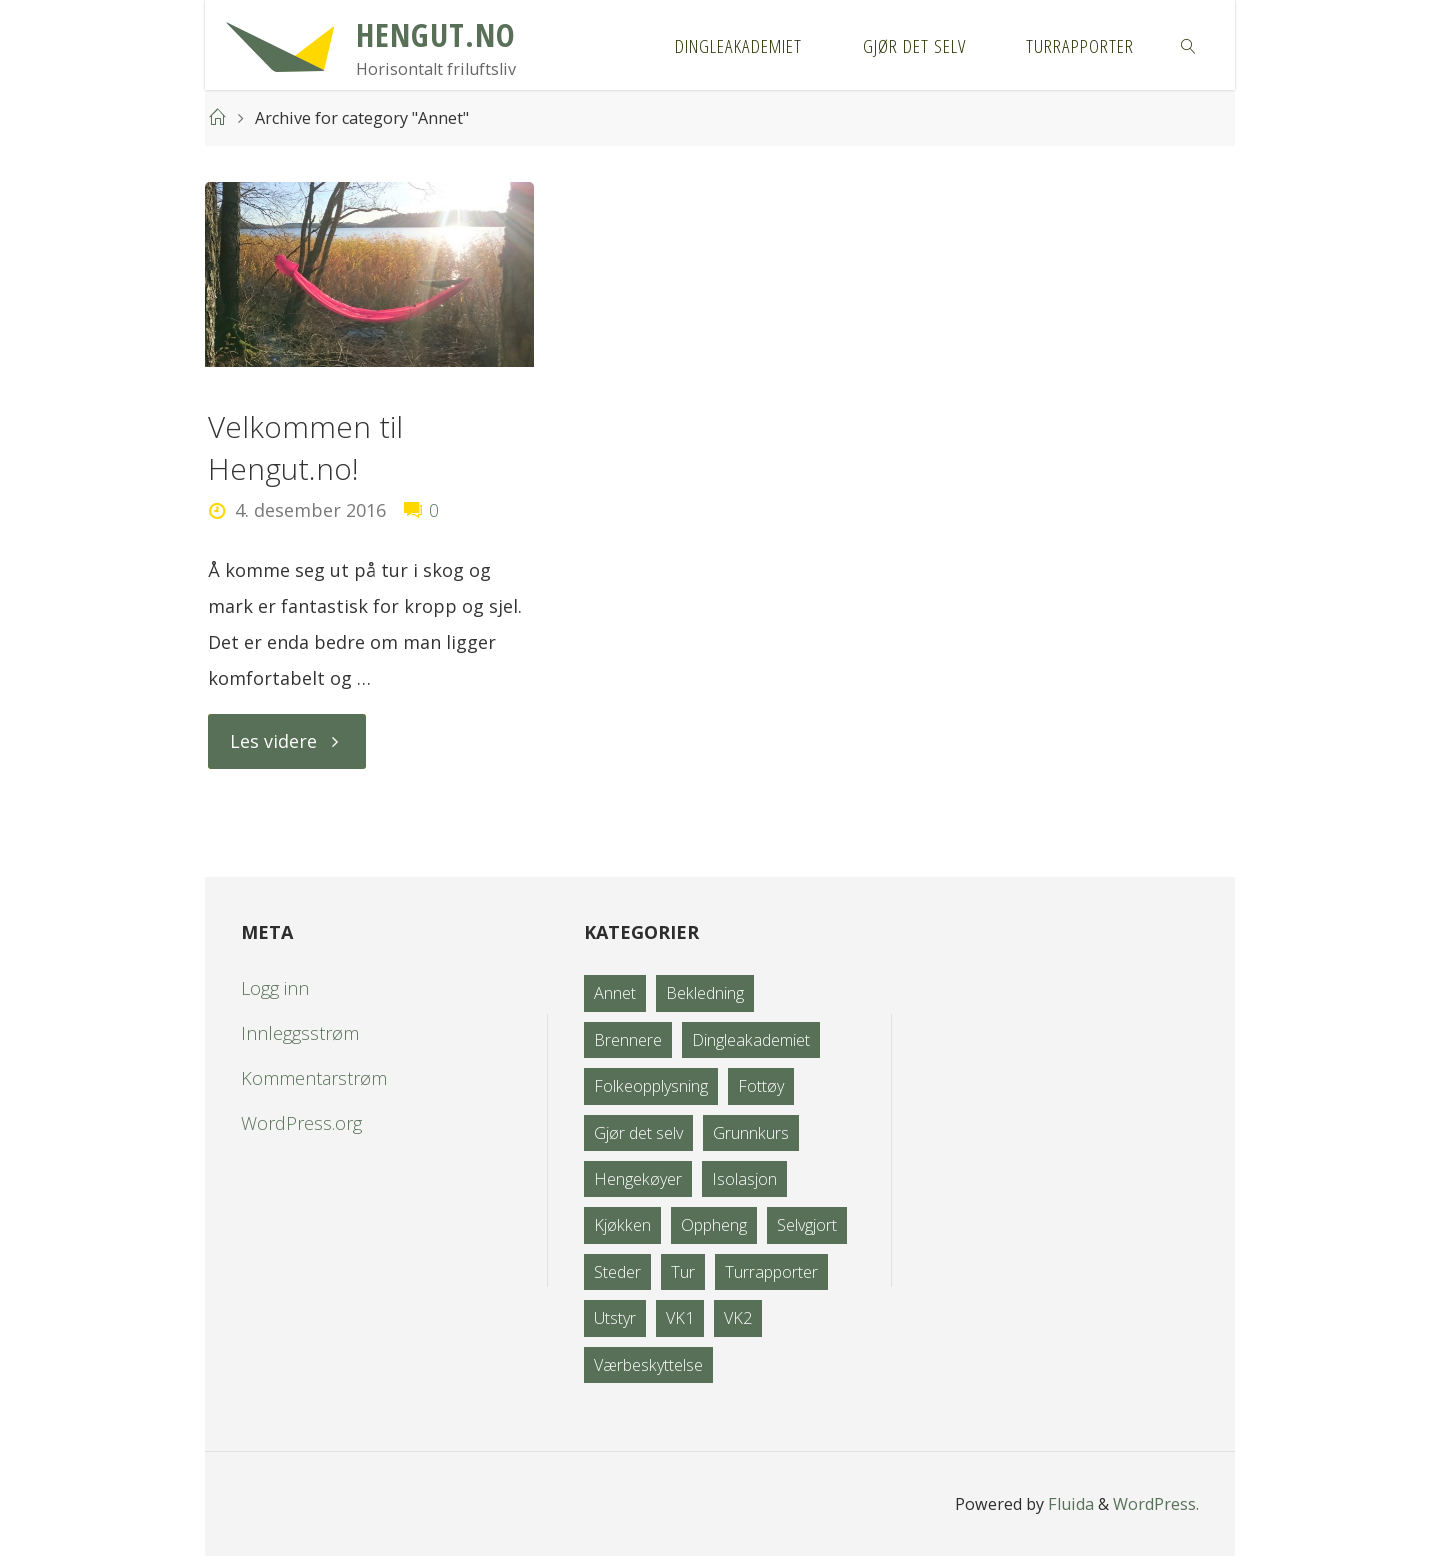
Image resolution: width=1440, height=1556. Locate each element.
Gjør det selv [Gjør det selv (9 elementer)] (638, 1133)
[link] (1189, 45)
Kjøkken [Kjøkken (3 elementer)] (622, 1225)
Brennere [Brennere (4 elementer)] (628, 1040)
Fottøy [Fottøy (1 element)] (761, 1086)
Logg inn (275, 988)
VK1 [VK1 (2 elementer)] (680, 1318)
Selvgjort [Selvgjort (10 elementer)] (807, 1225)
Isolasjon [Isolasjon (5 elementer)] (744, 1179)
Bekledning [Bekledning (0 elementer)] (705, 993)
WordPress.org (301, 1123)
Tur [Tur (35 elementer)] (683, 1272)
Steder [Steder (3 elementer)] (617, 1272)
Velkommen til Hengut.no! (305, 447)
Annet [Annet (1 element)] (615, 993)
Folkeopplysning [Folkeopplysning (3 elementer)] (651, 1086)
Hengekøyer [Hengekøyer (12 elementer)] (638, 1179)
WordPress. (1156, 1504)
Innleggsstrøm (300, 1033)
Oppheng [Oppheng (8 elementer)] (714, 1225)
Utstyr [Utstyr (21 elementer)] (615, 1318)
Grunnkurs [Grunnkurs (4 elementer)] (751, 1133)
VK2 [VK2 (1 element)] (738, 1318)
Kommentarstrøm (314, 1078)
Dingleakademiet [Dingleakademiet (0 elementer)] (751, 1040)
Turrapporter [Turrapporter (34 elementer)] (771, 1272)
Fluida (1069, 1504)
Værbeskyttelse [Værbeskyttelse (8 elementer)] (648, 1365)
